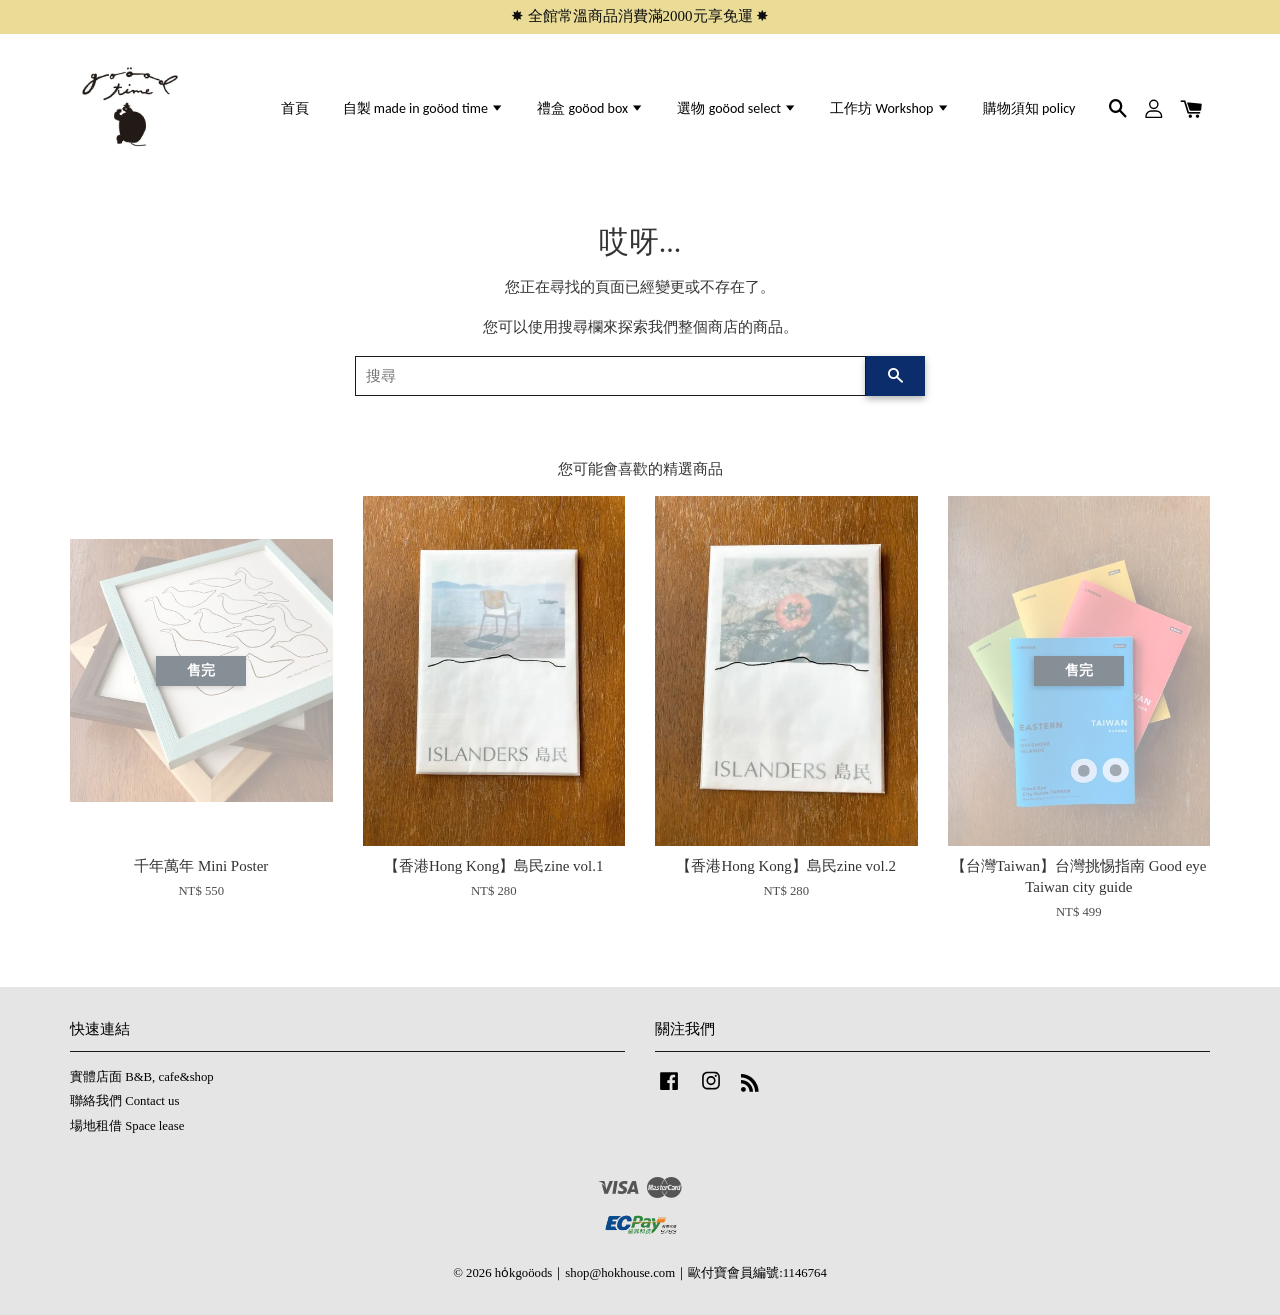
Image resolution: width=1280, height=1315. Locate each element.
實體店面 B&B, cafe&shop (142, 1077)
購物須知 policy (1029, 108)
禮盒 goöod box (590, 108)
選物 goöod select (737, 108)
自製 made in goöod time (424, 108)
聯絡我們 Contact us (124, 1101)
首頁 (295, 108)
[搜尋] (610, 376)
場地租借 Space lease (127, 1126)
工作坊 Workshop (889, 108)
